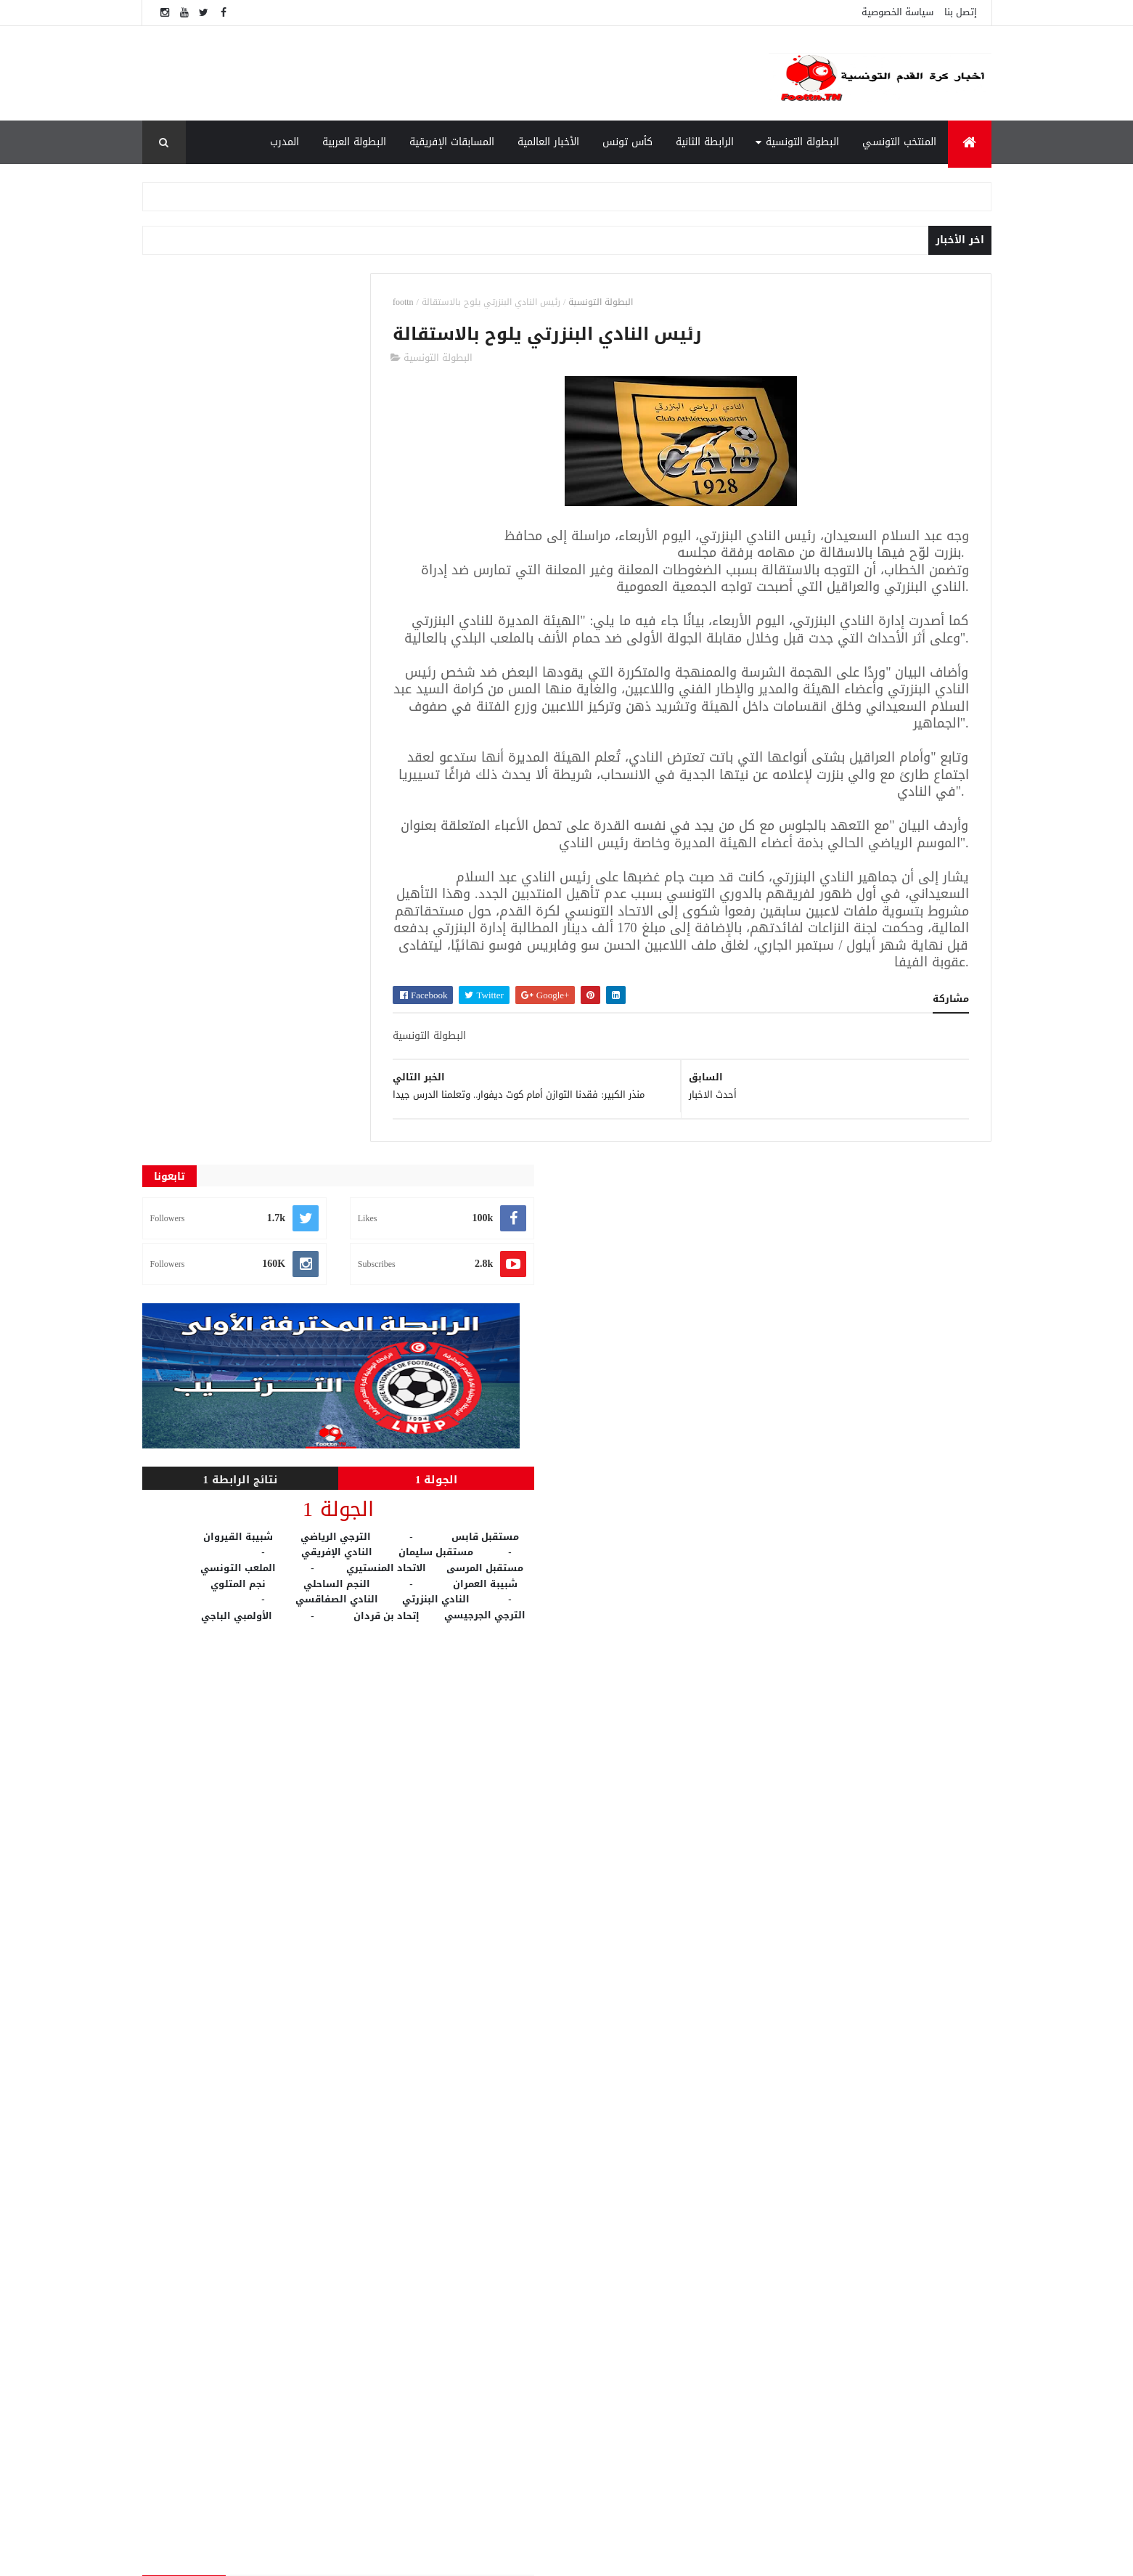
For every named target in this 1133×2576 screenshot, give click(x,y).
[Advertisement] (450, 73)
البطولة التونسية (802, 142)
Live (442, 2265)
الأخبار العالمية (548, 142)
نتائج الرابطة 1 (208, 589)
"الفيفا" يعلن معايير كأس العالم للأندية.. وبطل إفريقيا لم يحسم (799, 2414)
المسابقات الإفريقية (451, 142)
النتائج (443, 2437)
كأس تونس (627, 142)
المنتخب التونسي (899, 142)
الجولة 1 (339, 589)
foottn (466, 302)
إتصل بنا (960, 12)
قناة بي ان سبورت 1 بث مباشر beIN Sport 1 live (807, 2356)
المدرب (284, 142)
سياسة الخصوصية (897, 12)
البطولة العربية (354, 142)
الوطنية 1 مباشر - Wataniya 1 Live (801, 2289)
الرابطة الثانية (705, 142)
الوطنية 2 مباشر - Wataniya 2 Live (801, 2466)
